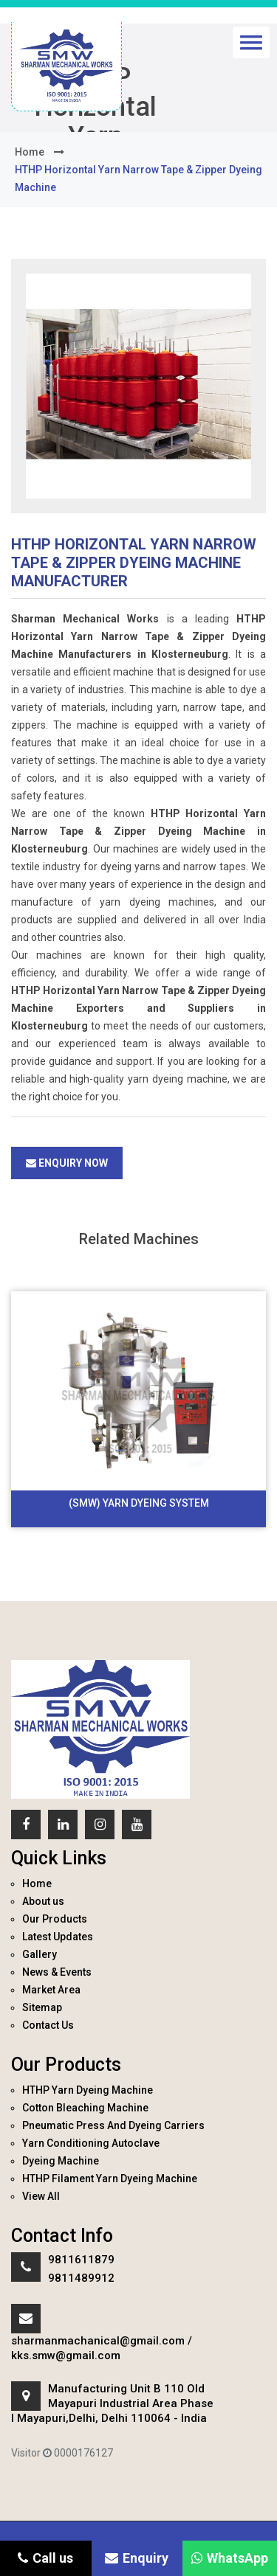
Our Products (54, 1919)
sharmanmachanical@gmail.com (98, 2340)
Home (37, 1883)
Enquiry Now (67, 1163)
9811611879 (81, 2259)
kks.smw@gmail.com (65, 2355)
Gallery (39, 1954)
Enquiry (136, 2558)
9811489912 (81, 2278)
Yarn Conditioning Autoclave (91, 2143)
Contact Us (48, 2025)
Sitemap (42, 2007)
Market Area (51, 1990)
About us (43, 1901)
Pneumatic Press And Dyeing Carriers (113, 2125)
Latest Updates (57, 1937)
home (29, 152)
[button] (251, 42)
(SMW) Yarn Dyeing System (139, 1503)
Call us (45, 2558)
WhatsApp (229, 2558)
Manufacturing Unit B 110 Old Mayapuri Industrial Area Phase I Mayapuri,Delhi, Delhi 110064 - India (112, 2403)
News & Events (57, 1972)
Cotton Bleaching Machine (85, 2108)
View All (41, 2196)
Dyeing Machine (60, 2161)
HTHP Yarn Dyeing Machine (87, 2090)
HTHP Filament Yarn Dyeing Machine (109, 2178)
